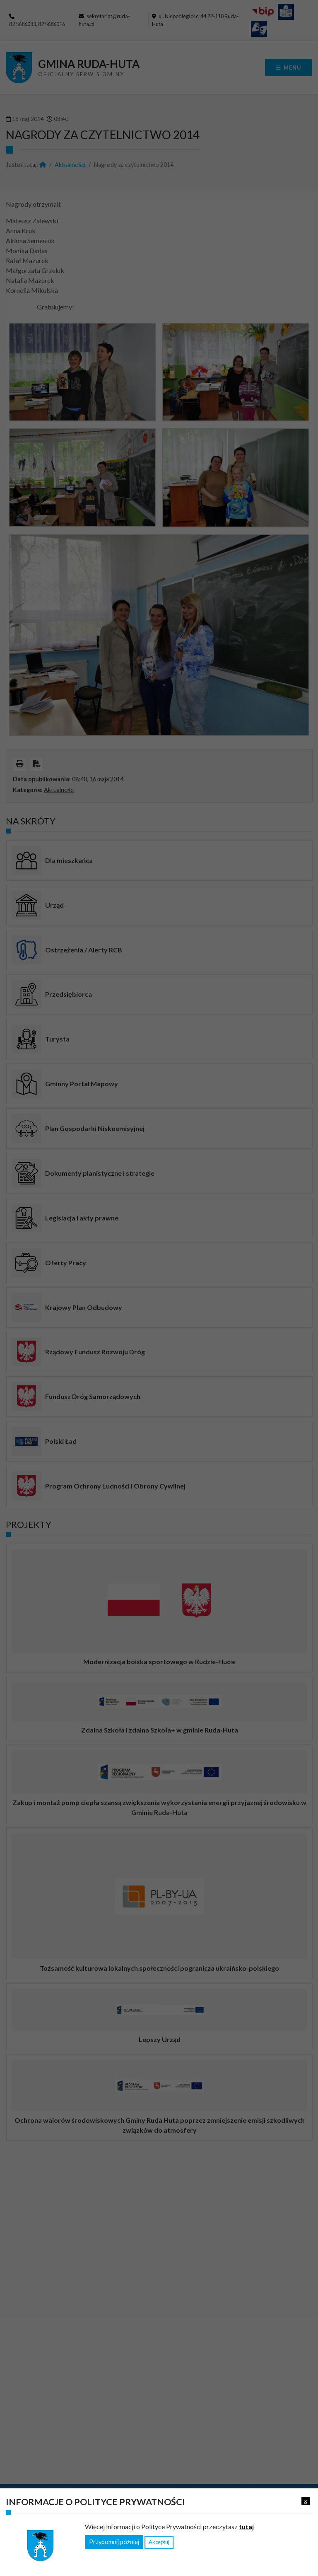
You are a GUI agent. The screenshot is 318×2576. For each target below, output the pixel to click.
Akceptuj (159, 2542)
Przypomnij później (114, 2541)
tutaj (246, 2526)
